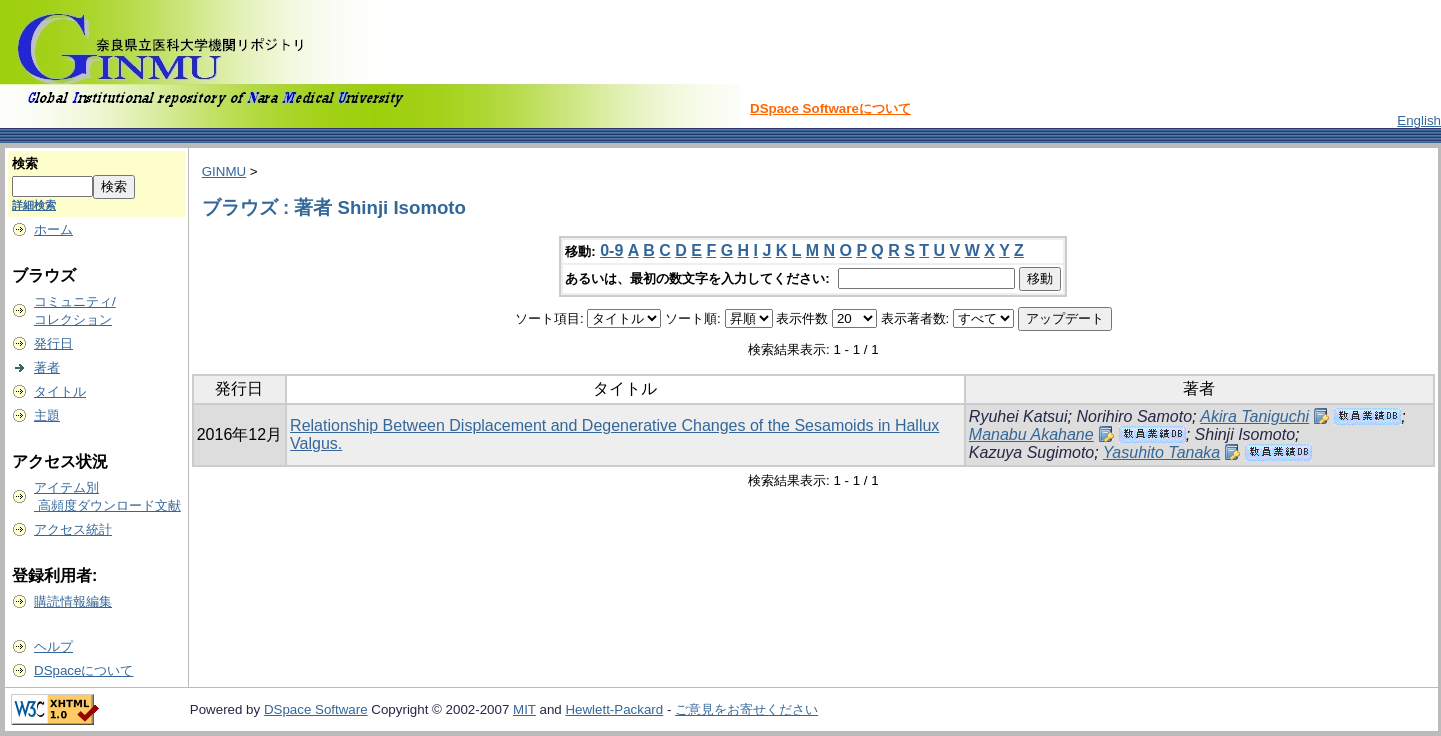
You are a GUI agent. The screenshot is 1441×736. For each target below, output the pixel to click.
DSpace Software (316, 709)
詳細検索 (34, 205)
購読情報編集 (73, 601)
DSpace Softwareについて (830, 108)
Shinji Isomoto (1245, 434)
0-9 (611, 250)
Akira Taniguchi (1254, 416)
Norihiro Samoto (1134, 416)
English (1419, 120)
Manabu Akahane (1031, 434)
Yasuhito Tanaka (1161, 452)
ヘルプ (53, 646)
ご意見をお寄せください (746, 709)
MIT (524, 709)
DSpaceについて (83, 670)
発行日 (53, 343)
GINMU (224, 171)
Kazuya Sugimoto (1031, 452)
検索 (25, 163)
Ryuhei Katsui (1018, 416)
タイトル (60, 391)
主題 (47, 415)
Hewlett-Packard (614, 709)
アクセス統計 (73, 529)
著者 (47, 367)
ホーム (53, 229)
